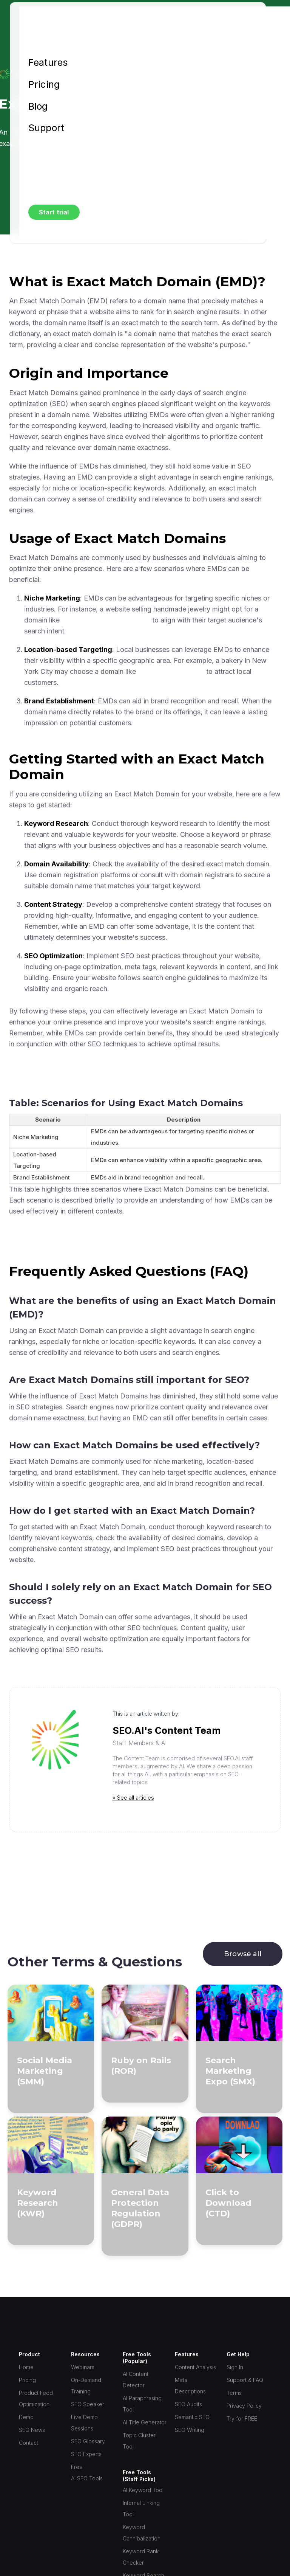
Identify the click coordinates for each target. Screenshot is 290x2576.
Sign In (235, 2367)
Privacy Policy (244, 2405)
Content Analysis (195, 2367)
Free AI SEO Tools (87, 2472)
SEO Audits (188, 2404)
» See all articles (133, 1797)
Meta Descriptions (190, 2385)
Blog (38, 106)
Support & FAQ (245, 2380)
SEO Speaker (87, 2404)
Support (46, 128)
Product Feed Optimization (36, 2398)
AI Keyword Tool (143, 2490)
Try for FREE (242, 2418)
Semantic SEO (192, 2417)
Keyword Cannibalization (141, 2533)
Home (26, 2367)
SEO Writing (189, 2430)
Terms (234, 2393)
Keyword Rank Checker (141, 2557)
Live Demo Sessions (84, 2423)
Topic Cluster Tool (139, 2441)
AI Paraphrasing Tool (142, 2404)
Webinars (82, 2367)
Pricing (44, 84)
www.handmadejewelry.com (106, 620)
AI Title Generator (145, 2422)
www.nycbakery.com (171, 671)
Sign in (43, 150)
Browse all (242, 1954)
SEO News (32, 2430)
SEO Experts (86, 2454)
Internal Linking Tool (141, 2508)
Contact (28, 2442)
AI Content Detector (135, 2379)
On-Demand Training (86, 2385)
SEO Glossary (88, 2441)
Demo (26, 2417)
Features (48, 62)
